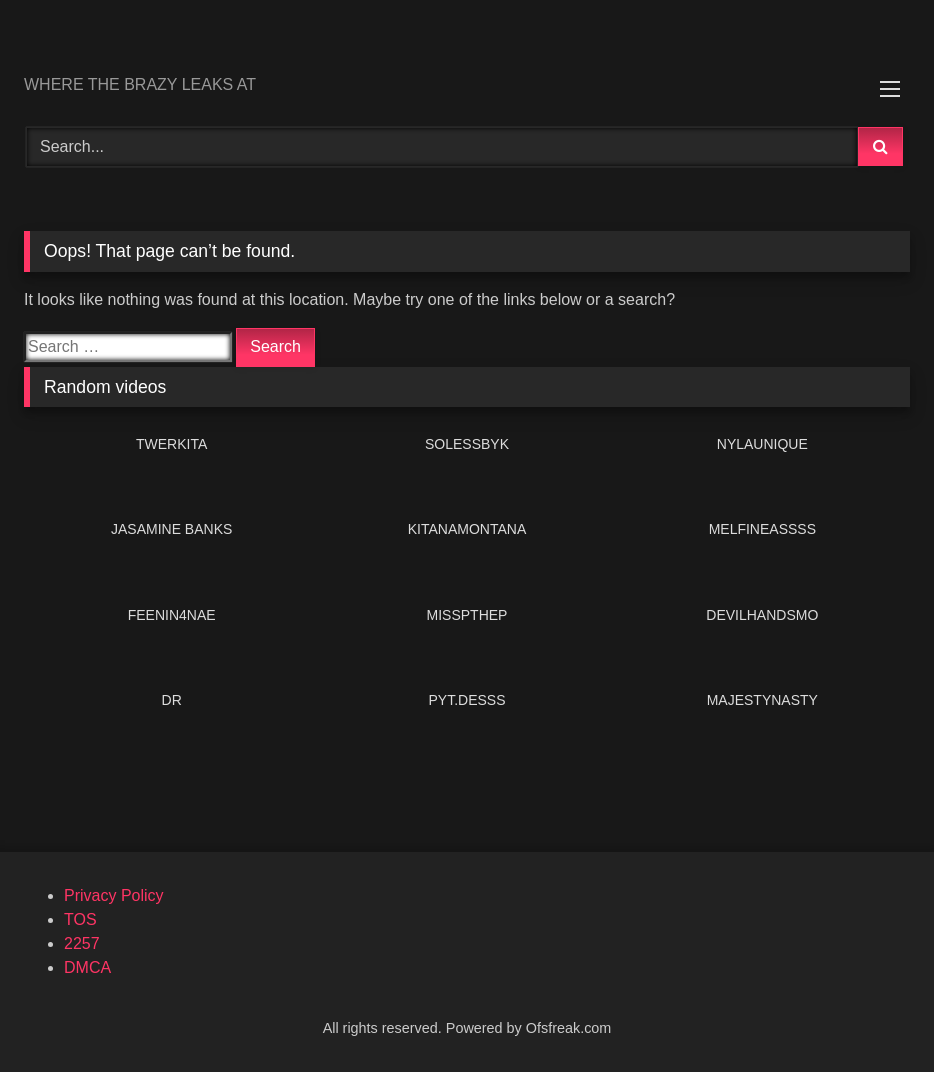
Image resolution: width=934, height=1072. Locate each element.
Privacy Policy (114, 895)
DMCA (87, 967)
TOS (80, 919)
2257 (82, 943)
